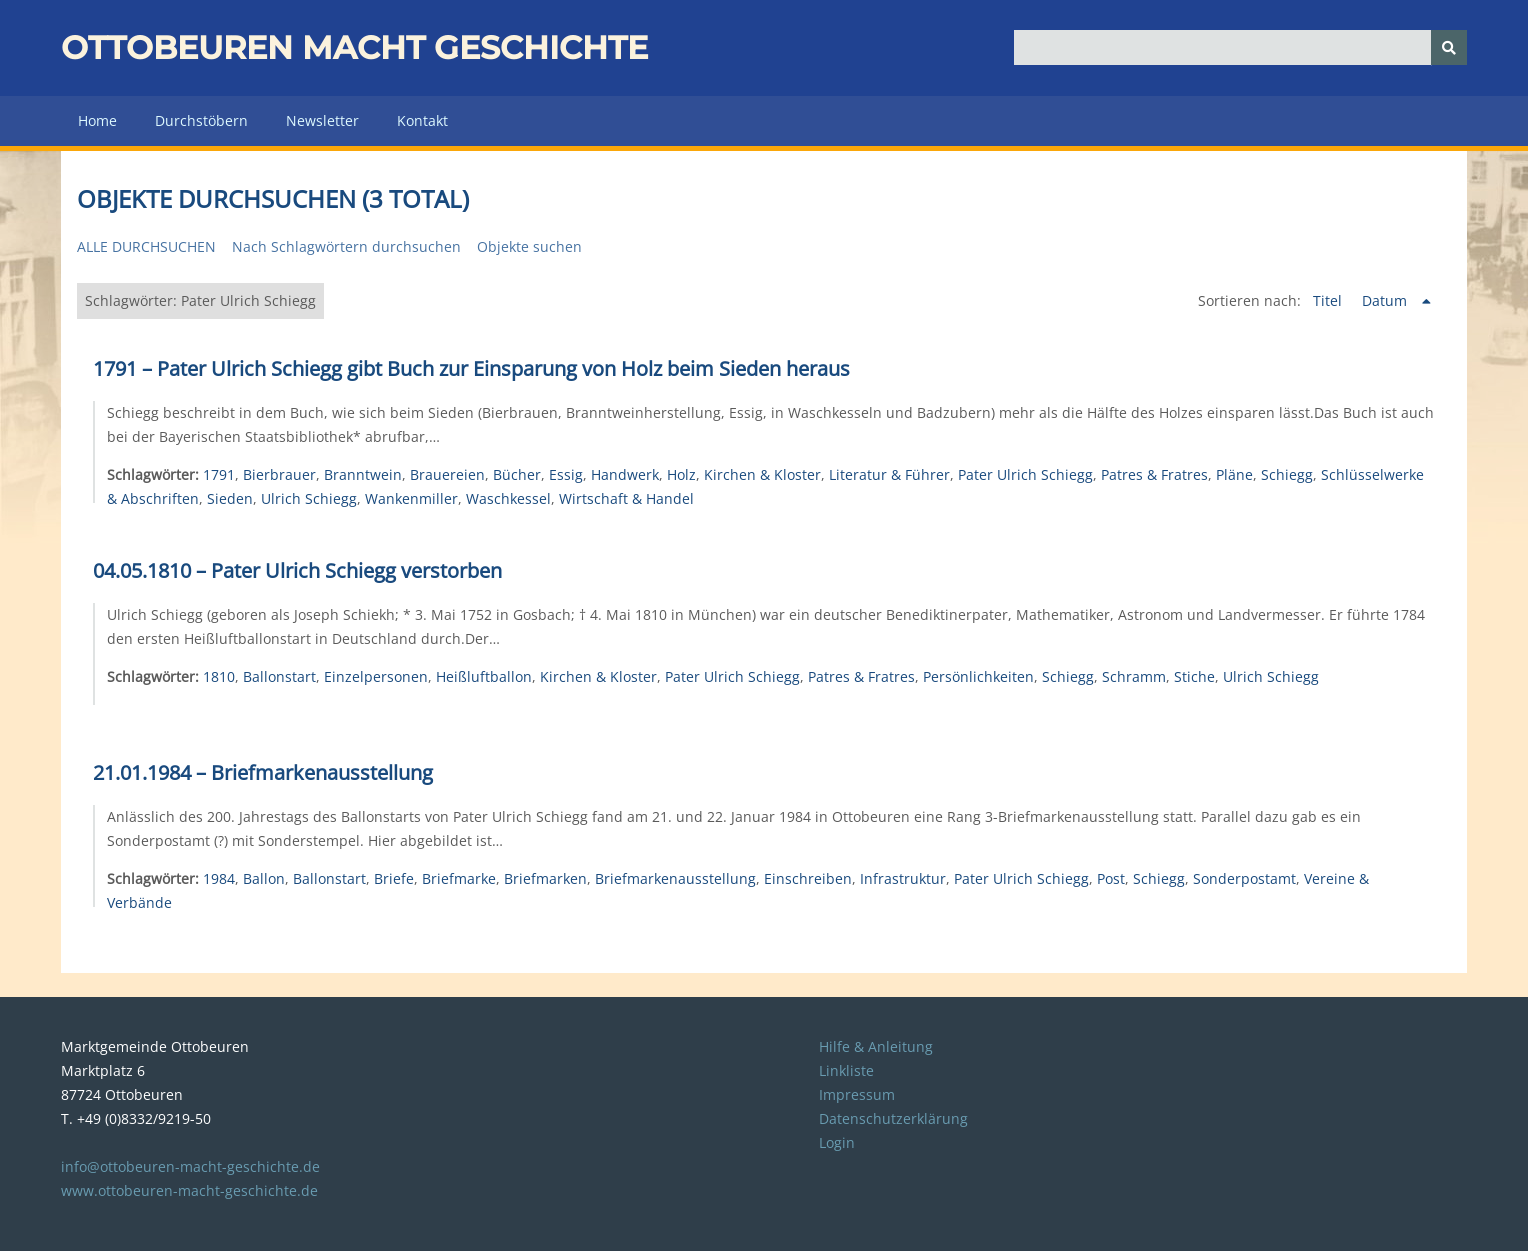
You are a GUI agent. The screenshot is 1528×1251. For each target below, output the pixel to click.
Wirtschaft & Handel (626, 498)
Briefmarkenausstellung (675, 878)
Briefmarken (545, 878)
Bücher (517, 474)
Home (97, 120)
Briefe (394, 878)
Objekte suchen (529, 246)
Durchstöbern (201, 120)
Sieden (230, 498)
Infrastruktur (903, 878)
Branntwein (363, 474)
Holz (681, 474)
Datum (1386, 300)
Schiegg (1287, 474)
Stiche (1194, 676)
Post (1111, 878)
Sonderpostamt (1244, 878)
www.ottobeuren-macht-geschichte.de (189, 1190)
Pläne (1234, 474)
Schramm (1134, 676)
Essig (566, 474)
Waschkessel (508, 498)
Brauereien (447, 474)
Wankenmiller (411, 498)
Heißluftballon (484, 676)
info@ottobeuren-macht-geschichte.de (190, 1166)
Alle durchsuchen (146, 246)
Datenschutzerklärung (893, 1118)
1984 (219, 878)
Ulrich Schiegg (309, 498)
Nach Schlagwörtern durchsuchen (346, 246)
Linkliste (846, 1070)
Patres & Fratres (1154, 474)
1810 (219, 676)
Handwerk (625, 474)
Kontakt (422, 120)
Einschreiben (808, 878)
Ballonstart (279, 676)
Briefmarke (459, 878)
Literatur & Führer (889, 474)
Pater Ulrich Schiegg (1025, 474)
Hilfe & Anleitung (876, 1046)
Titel (1329, 300)
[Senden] (1449, 47)
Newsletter (322, 120)
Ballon (264, 878)
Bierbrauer (279, 474)
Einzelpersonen (376, 676)
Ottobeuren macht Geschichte (354, 47)
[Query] (1240, 47)
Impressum (857, 1094)
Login (837, 1142)
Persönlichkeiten (978, 676)
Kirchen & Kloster (762, 474)
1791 (219, 474)
